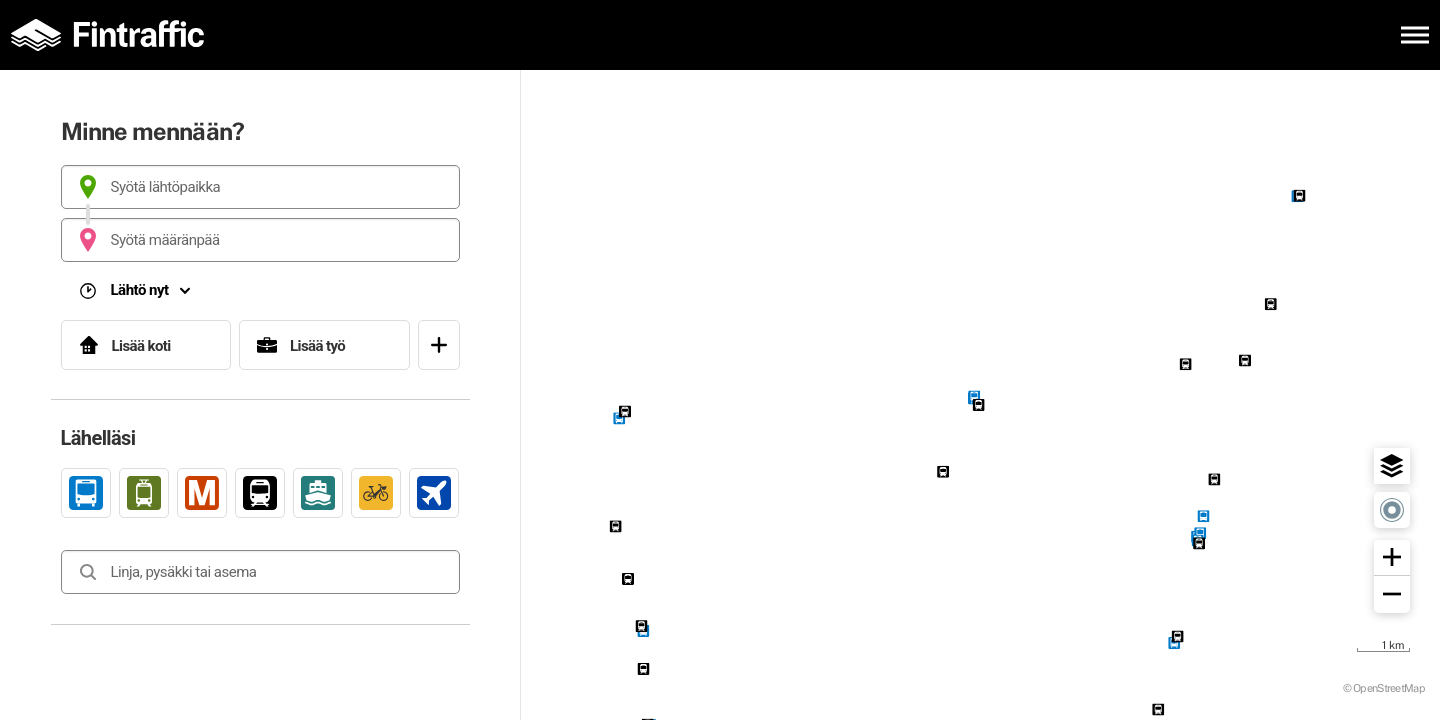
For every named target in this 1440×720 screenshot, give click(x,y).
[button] (1392, 466)
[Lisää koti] (146, 345)
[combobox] (260, 187)
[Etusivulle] (115, 35)
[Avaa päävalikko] (1415, 35)
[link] (86, 493)
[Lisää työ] (324, 345)
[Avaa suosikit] (439, 345)
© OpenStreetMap (1384, 687)
